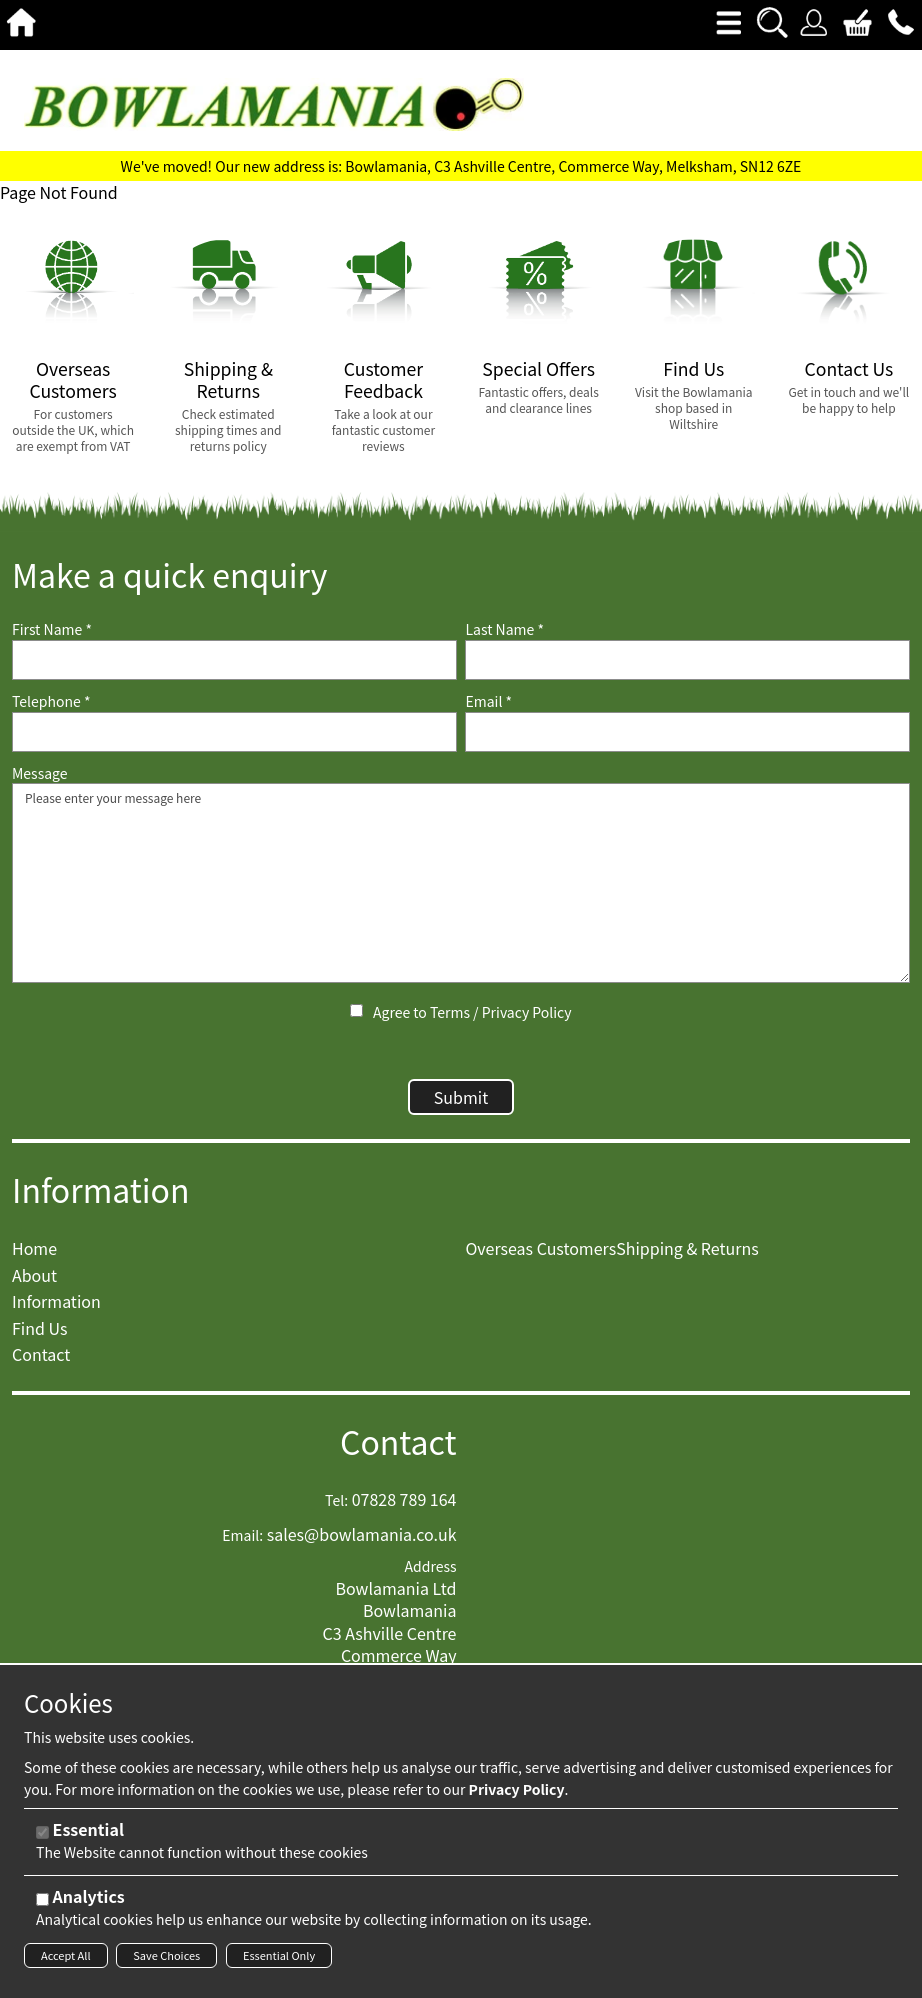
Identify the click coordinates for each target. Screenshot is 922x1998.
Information (101, 1199)
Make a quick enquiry (169, 574)
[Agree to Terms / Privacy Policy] (356, 1010)
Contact (398, 1451)
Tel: (336, 1510)
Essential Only (279, 1955)
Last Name (504, 629)
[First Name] (234, 660)
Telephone (51, 701)
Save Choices (166, 1955)
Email (488, 701)
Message (40, 773)
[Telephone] (234, 732)
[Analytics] (42, 1899)
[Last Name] (687, 660)
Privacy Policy (527, 1012)
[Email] (687, 732)
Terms (450, 1012)
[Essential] (42, 1832)
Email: (242, 1545)
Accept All (66, 1955)
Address (431, 1576)
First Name (52, 629)
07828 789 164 (404, 1509)
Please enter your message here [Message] (461, 883)
